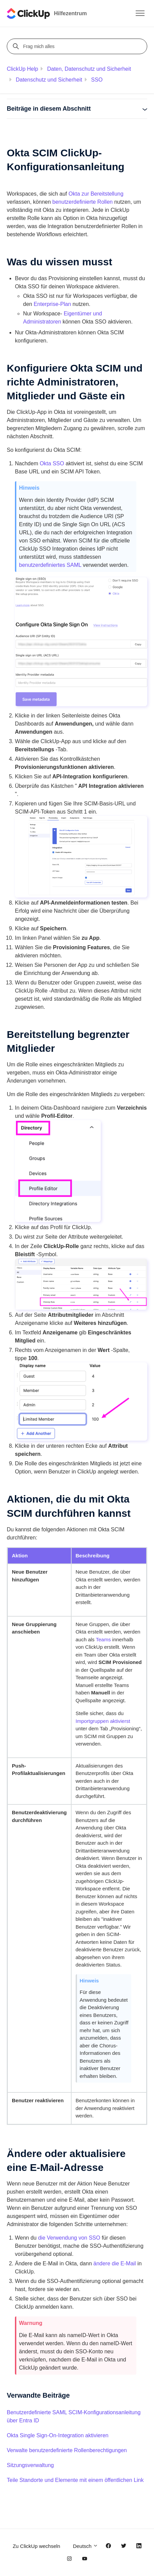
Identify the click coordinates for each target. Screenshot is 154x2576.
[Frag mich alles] (78, 46)
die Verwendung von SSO (69, 2238)
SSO (97, 80)
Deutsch (85, 2546)
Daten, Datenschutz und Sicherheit (89, 69)
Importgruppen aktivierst (103, 1721)
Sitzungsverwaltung (30, 2465)
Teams (103, 1639)
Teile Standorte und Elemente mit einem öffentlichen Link (75, 2480)
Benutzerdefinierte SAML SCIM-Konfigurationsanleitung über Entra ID (73, 2416)
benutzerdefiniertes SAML (50, 565)
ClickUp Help (22, 69)
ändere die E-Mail (114, 2263)
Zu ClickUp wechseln (36, 2546)
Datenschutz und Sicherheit (49, 80)
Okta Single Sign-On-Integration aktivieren (58, 2435)
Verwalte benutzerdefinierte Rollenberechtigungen (67, 2450)
